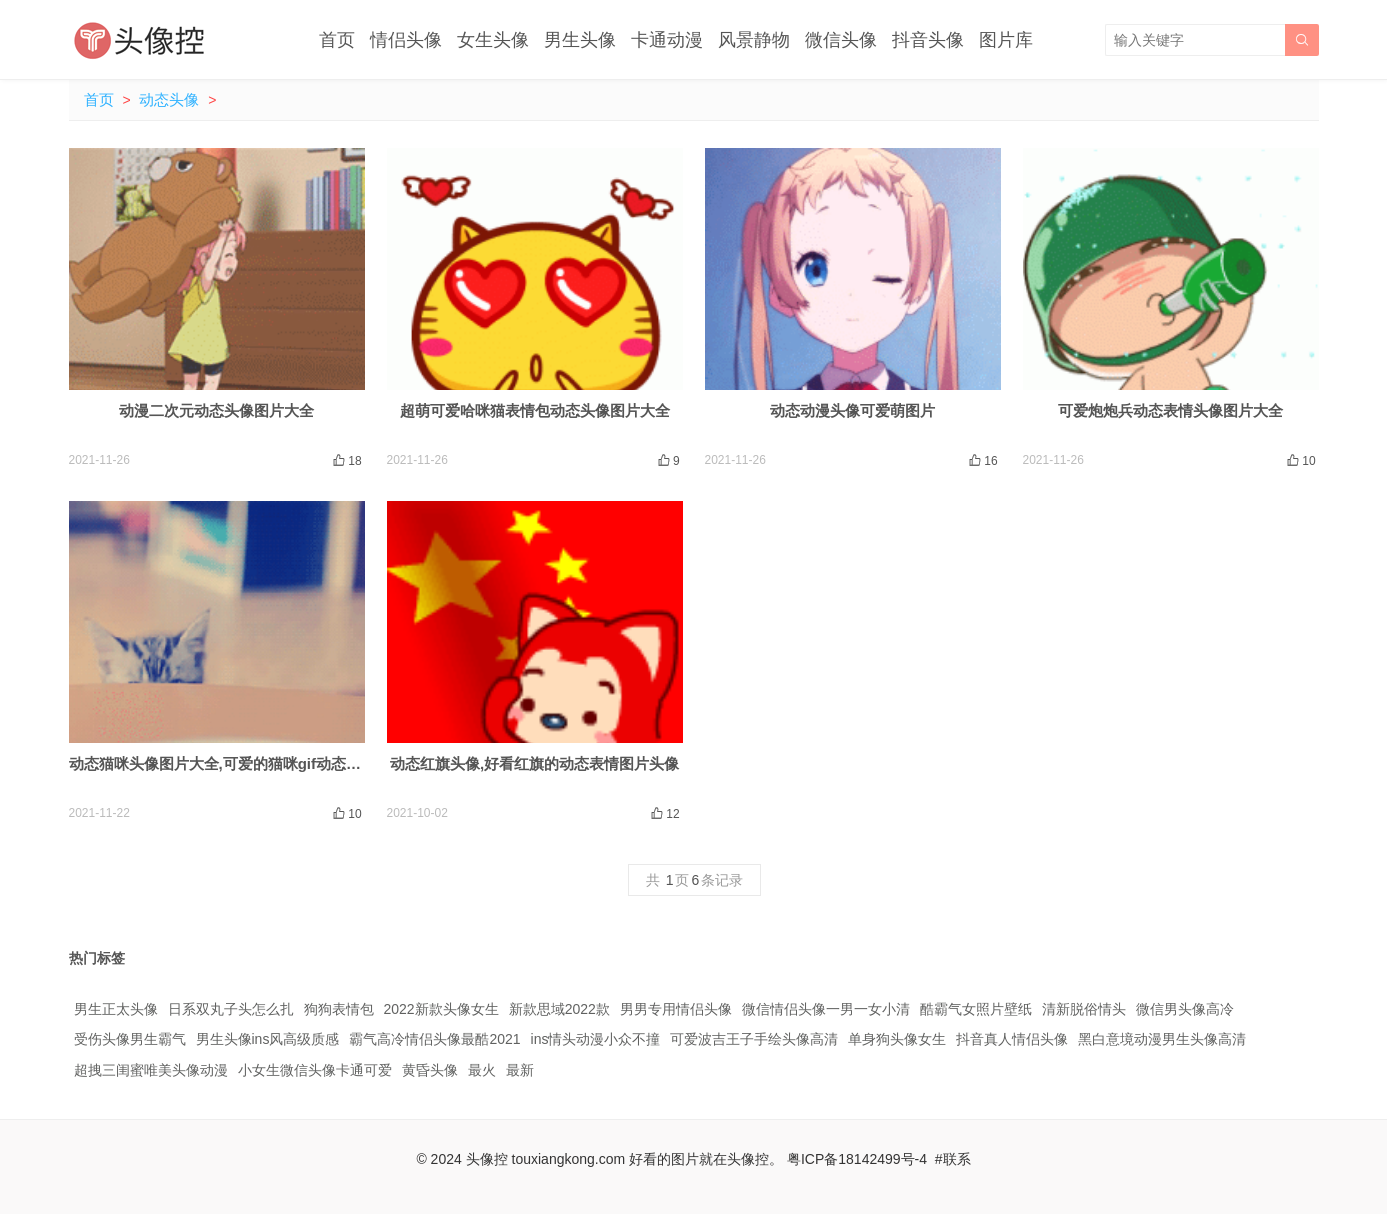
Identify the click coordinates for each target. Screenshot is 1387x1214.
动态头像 (169, 99)
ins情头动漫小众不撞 (596, 1039)
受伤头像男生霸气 (130, 1039)
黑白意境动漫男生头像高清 (1162, 1039)
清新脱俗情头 (1084, 1009)
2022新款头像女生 (441, 1009)
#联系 (953, 1159)
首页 (337, 40)
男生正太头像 (116, 1009)
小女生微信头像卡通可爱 (315, 1070)
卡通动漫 (667, 40)
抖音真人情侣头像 (1012, 1039)
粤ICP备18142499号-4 (857, 1159)
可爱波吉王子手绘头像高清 (754, 1039)
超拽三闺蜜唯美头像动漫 (151, 1070)
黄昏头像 (430, 1070)
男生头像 (580, 40)
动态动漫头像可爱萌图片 (852, 410)
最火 (482, 1070)
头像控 (487, 1159)
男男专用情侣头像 (676, 1009)
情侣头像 (406, 40)
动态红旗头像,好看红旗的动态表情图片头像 (534, 763)
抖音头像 (928, 40)
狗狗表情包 (339, 1009)
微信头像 (841, 40)
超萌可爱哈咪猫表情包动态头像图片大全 (535, 410)
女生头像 (493, 40)
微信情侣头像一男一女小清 (826, 1009)
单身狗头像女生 (897, 1039)
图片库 (1006, 40)
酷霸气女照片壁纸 (976, 1009)
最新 (520, 1070)
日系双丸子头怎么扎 (231, 1009)
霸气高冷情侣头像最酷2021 (434, 1039)
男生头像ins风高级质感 (268, 1039)
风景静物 (754, 40)
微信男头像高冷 (1185, 1009)
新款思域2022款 (559, 1009)
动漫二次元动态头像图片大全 (216, 410)
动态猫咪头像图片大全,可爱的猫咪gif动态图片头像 (238, 763)
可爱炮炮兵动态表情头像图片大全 (1170, 410)
